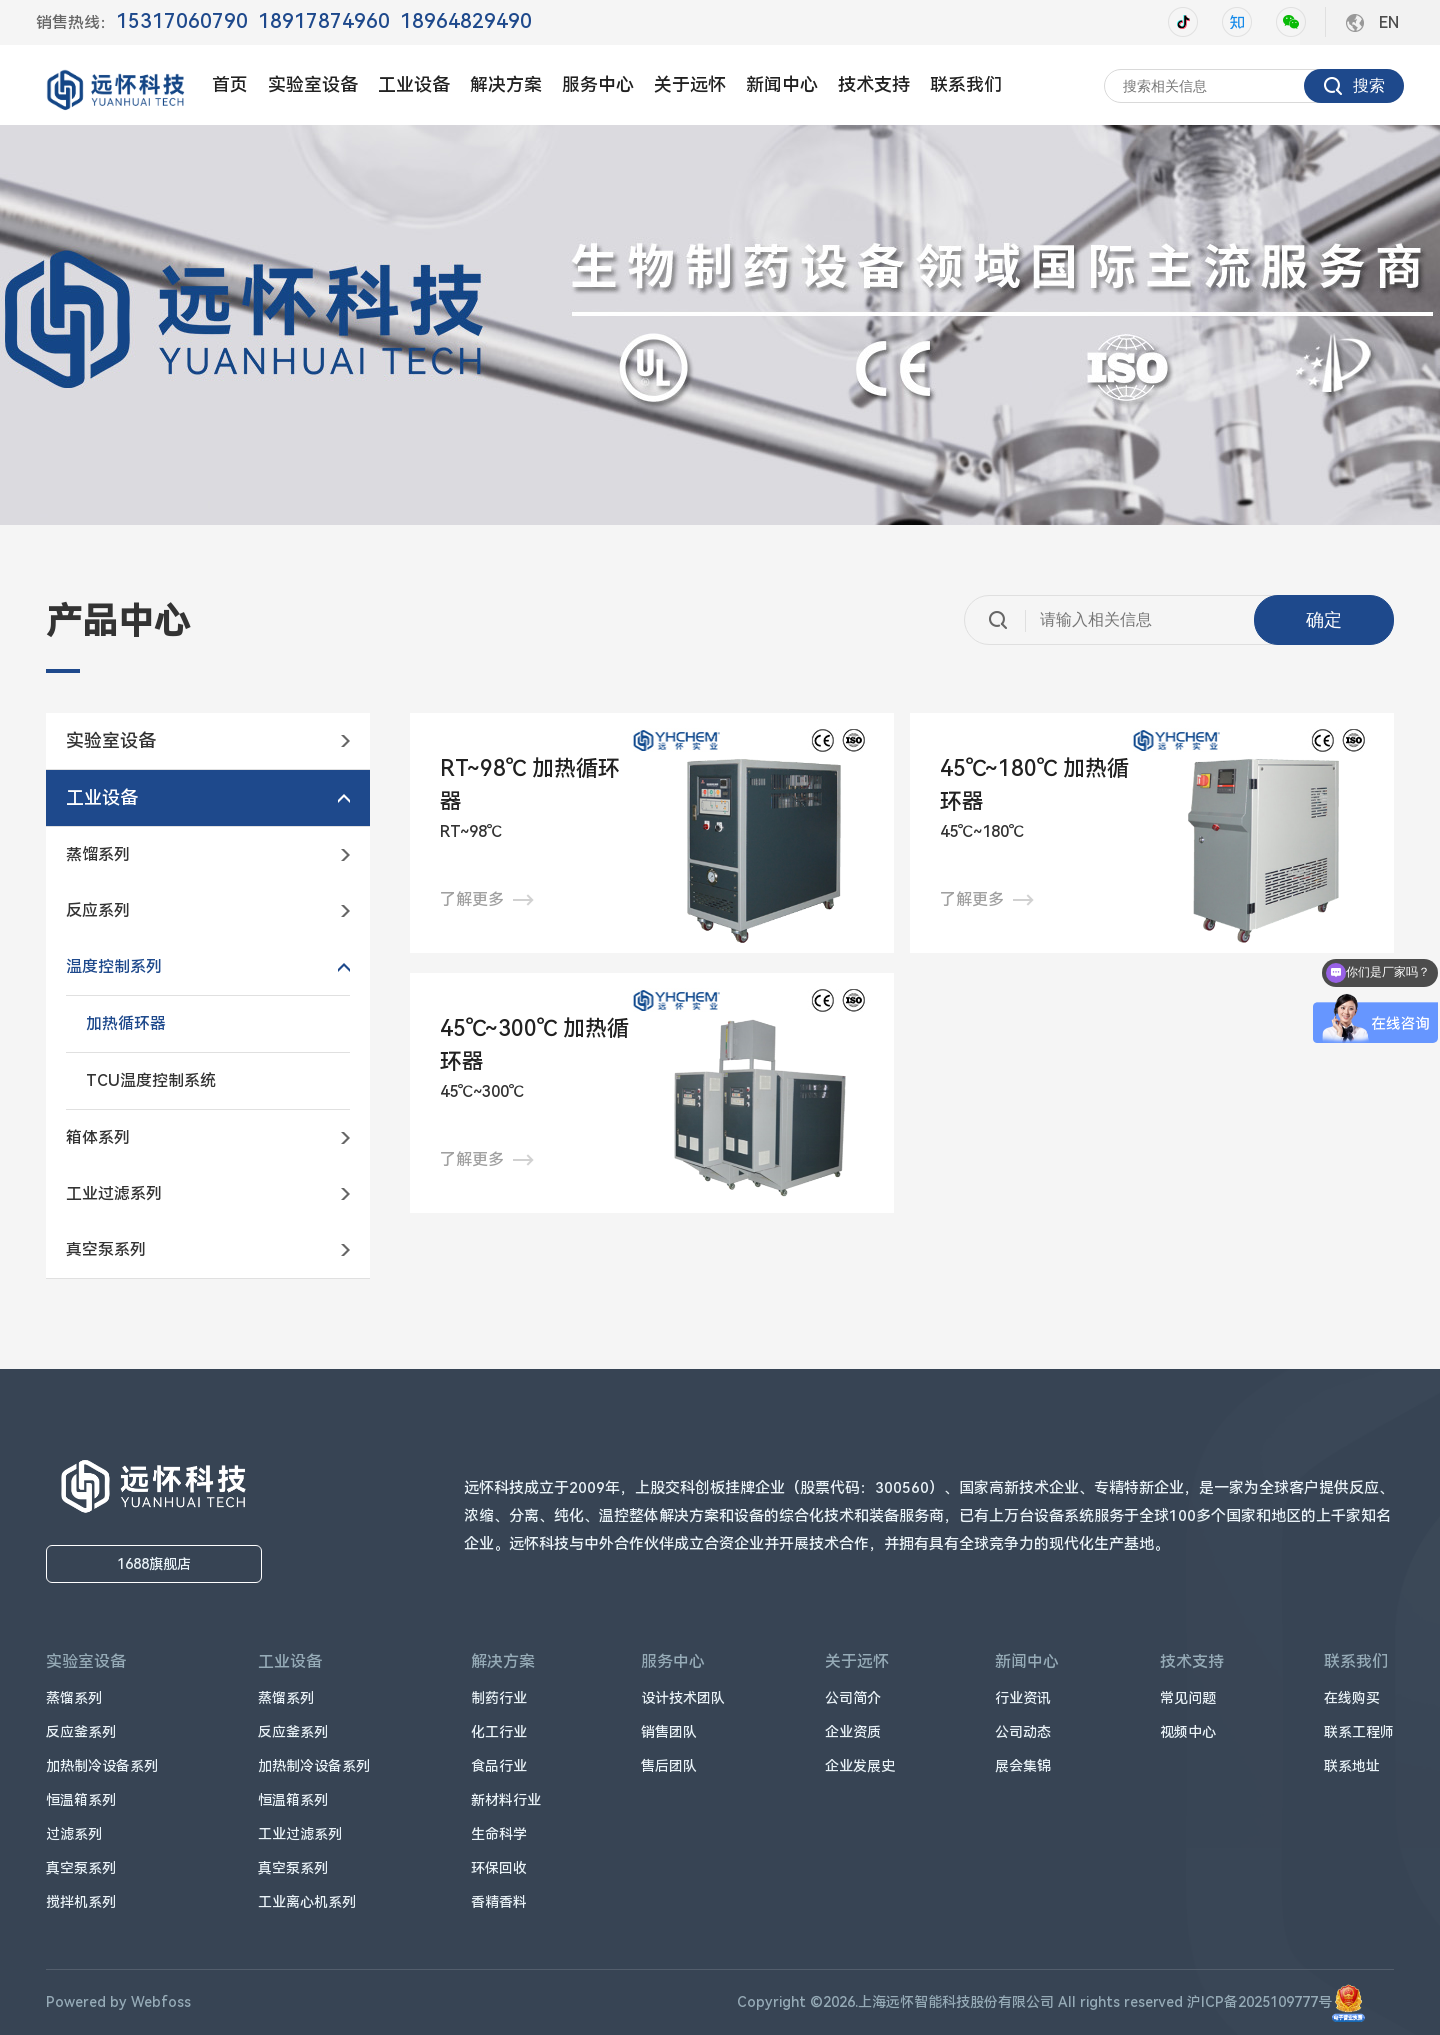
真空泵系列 (81, 1868)
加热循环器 (126, 1023)
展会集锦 (1023, 1766)
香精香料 (499, 1902)
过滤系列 (74, 1834)
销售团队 (669, 1732)
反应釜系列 (81, 1732)
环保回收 (499, 1868)
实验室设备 (313, 84)
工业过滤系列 (300, 1834)
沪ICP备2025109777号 (1276, 2002)
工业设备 (414, 84)
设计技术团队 (683, 1698)
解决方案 (506, 84)
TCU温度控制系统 (151, 1080)
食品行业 (499, 1766)
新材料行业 (506, 1800)
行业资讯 (1023, 1698)
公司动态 (1023, 1732)
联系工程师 (1359, 1732)
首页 (230, 84)
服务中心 (598, 84)
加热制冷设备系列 (102, 1766)
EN (1389, 22)
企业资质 (853, 1732)
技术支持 (874, 84)
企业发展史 (860, 1766)
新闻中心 (782, 84)
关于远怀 (690, 84)
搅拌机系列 (81, 1902)
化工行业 (499, 1732)
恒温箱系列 (81, 1800)
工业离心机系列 (307, 1902)
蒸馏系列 (74, 1698)
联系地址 (1352, 1766)
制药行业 (499, 1698)
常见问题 (1188, 1698)
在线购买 (1352, 1698)
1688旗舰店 (154, 1564)
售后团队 (669, 1766)
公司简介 (853, 1698)
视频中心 (1188, 1732)
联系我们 (966, 84)
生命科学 (499, 1834)
